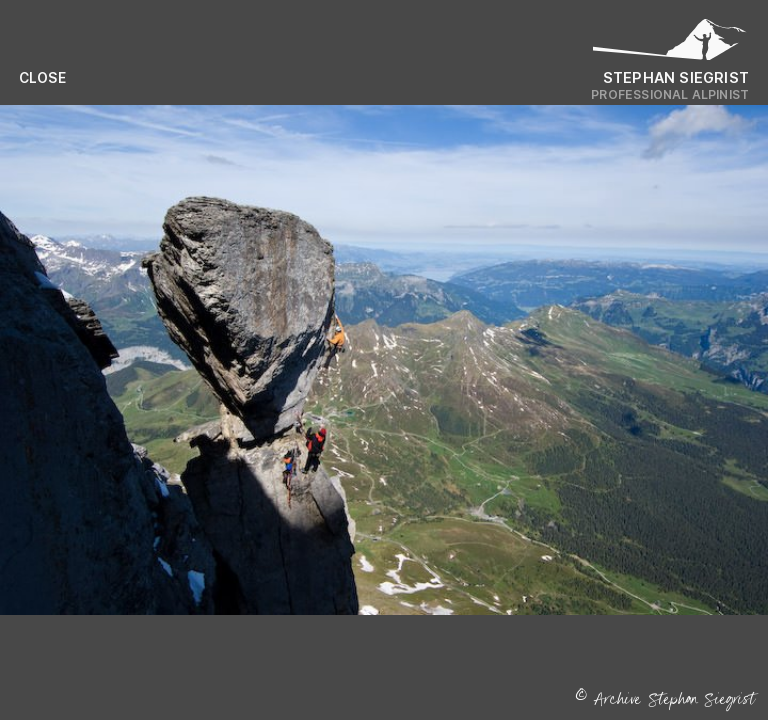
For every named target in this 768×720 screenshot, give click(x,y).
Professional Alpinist (670, 94)
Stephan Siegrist (676, 77)
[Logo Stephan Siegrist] (670, 44)
